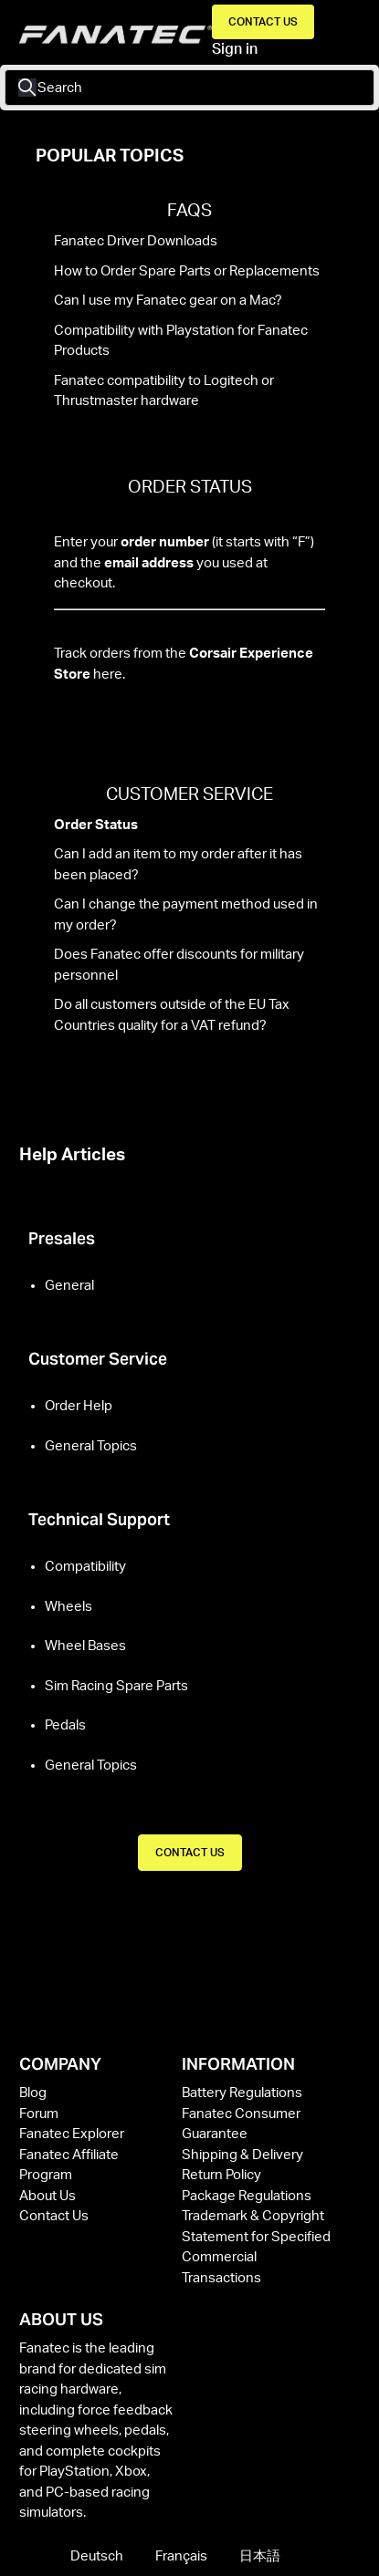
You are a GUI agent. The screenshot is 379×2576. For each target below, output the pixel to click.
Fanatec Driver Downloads (135, 241)
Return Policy (221, 2175)
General (69, 1286)
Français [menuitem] (182, 2556)
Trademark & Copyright (253, 2216)
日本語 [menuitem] (259, 2556)
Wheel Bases (85, 1646)
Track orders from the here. (183, 664)
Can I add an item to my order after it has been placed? (178, 864)
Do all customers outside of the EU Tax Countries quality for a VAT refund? (172, 1015)
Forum (38, 2114)
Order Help (78, 1406)
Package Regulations (246, 2196)
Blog (33, 2093)
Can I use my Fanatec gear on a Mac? (168, 300)
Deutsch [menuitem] (98, 2556)
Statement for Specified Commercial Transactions (256, 2257)
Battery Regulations (242, 2093)
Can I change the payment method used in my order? (186, 915)
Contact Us (263, 21)
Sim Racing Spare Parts (116, 1686)
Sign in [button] (235, 49)
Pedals (65, 1725)
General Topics (91, 1446)
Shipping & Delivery (242, 2155)
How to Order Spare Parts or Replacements (187, 271)
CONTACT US (190, 1852)
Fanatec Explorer (71, 2134)
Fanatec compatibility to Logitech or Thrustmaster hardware (164, 391)
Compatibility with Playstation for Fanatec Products (181, 341)
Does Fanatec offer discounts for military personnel (179, 965)
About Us (47, 2196)
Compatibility (85, 1567)
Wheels (68, 1607)
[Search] (189, 87)
